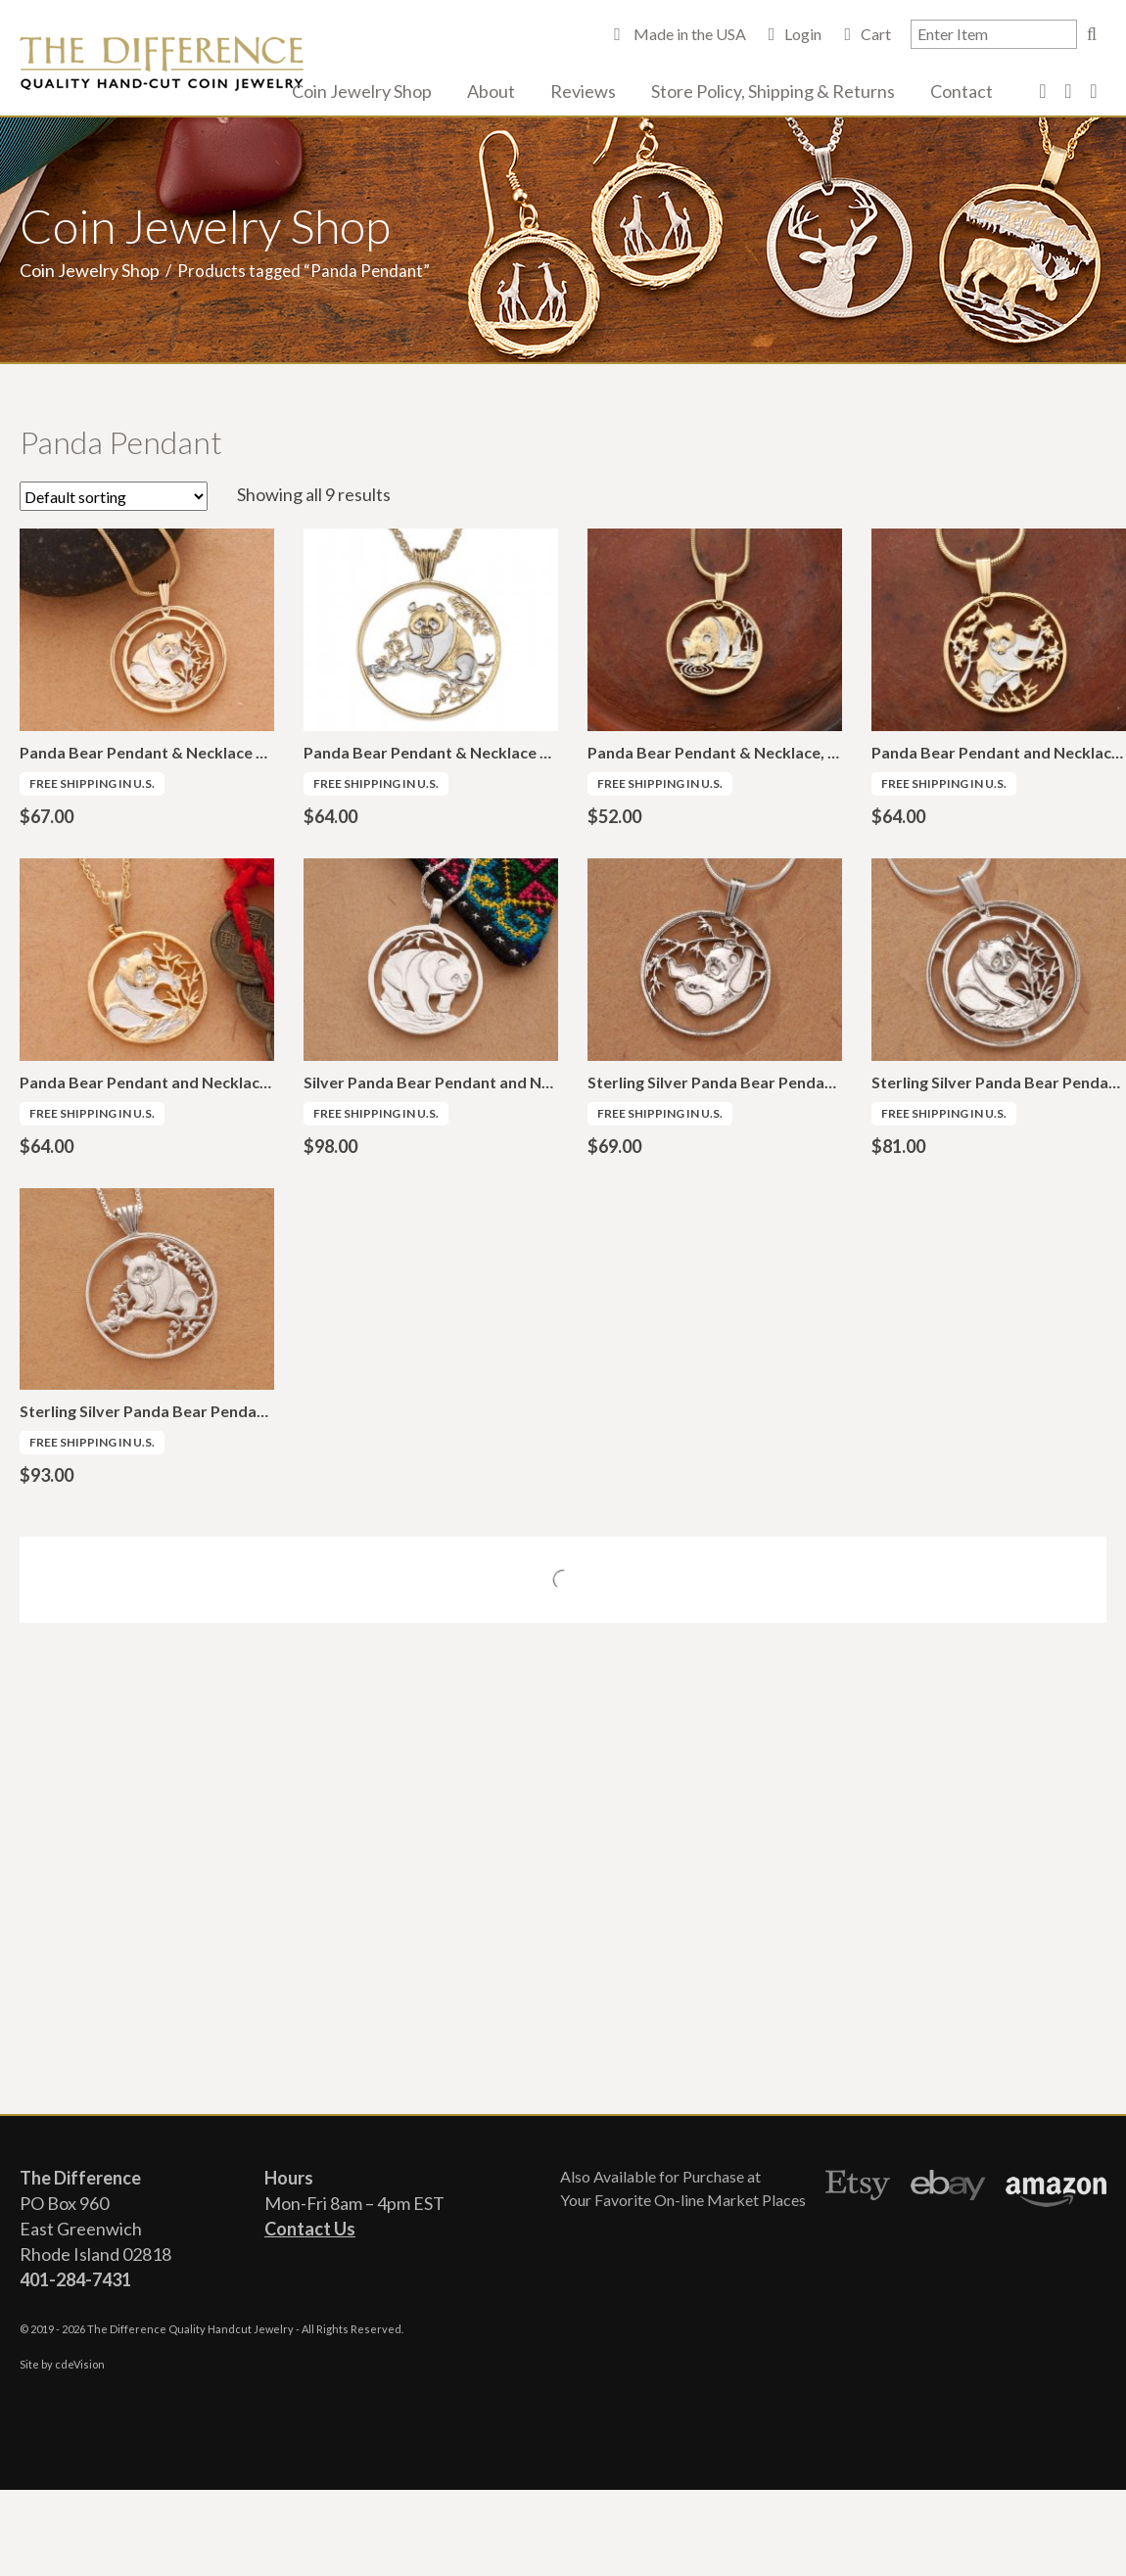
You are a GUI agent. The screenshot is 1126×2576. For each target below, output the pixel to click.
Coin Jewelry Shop (362, 91)
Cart (876, 33)
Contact (961, 91)
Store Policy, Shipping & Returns (773, 91)
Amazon (1056, 2188)
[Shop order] (114, 496)
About (491, 91)
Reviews (583, 91)
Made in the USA (688, 33)
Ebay (948, 2188)
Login (802, 33)
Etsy (858, 2188)
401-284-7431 (75, 2279)
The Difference (162, 63)
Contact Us (309, 2228)
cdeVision (80, 2364)
